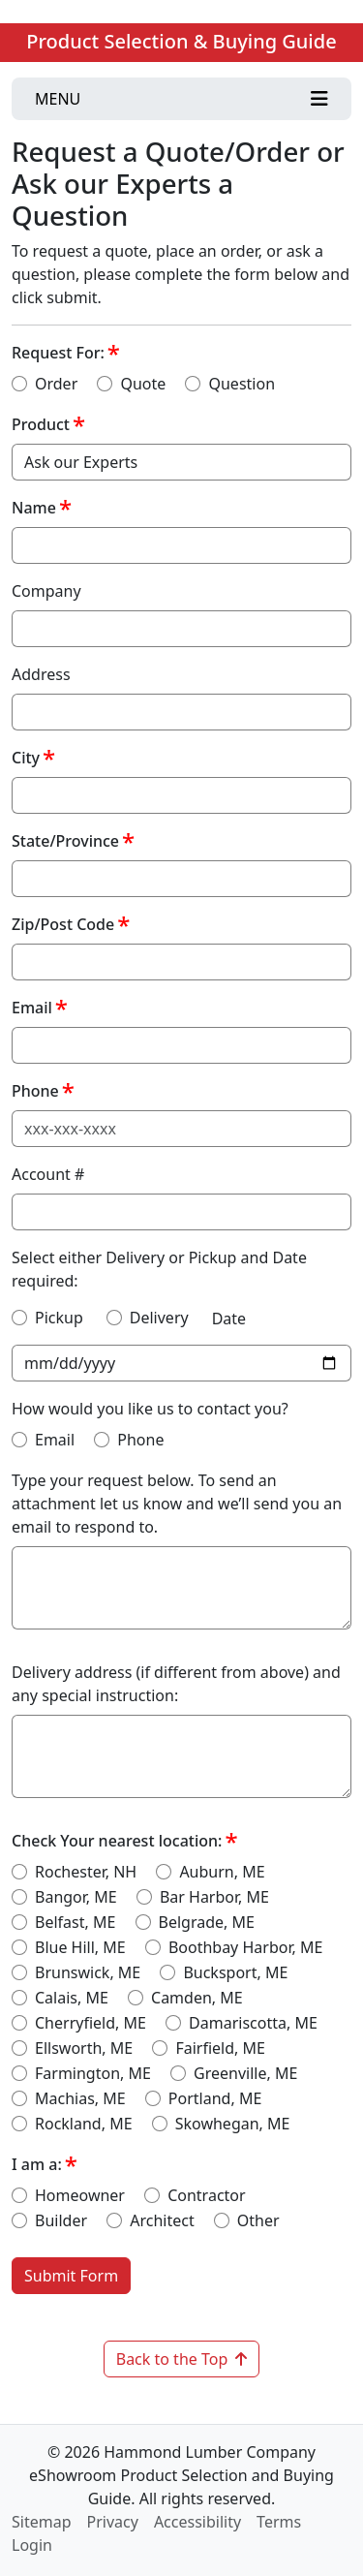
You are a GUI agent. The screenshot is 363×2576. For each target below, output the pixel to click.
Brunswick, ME (87, 1972)
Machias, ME (80, 2098)
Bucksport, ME (235, 1972)
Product (41, 424)
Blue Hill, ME (80, 1947)
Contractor (206, 2195)
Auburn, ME (221, 1871)
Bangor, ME (76, 1897)
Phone (35, 1091)
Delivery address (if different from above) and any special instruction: (176, 1683)
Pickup (59, 1317)
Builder (61, 2220)
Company (46, 591)
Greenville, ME (245, 2073)
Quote (143, 383)
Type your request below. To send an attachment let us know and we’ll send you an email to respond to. (177, 1503)
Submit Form (71, 2275)
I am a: (37, 2164)
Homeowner (80, 2195)
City (26, 757)
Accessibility (197, 2521)
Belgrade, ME (207, 1922)
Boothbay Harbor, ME (245, 1947)
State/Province (65, 841)
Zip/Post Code (63, 924)
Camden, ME (197, 1997)
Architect (162, 2220)
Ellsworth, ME (84, 2048)
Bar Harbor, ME (214, 1897)
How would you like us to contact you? (150, 1408)
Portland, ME (214, 2098)
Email (32, 1007)
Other (258, 2220)
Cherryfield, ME (90, 2022)
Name (34, 507)
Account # (48, 1174)
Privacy (112, 2521)
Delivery (159, 1317)
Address (41, 674)
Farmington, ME (93, 2073)
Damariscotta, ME (253, 2022)
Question (241, 383)
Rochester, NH (85, 1871)
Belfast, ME (75, 1922)
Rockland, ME (84, 2123)
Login (32, 2545)
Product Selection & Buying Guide (181, 41)
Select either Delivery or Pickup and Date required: (159, 1269)
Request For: (58, 352)
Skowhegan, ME (232, 2123)
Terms (279, 2521)
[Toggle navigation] (181, 98)
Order (56, 383)
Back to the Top (182, 2359)
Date (229, 1318)
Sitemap (42, 2521)
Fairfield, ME (220, 2048)
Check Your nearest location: (117, 1840)
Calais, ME (71, 1997)
